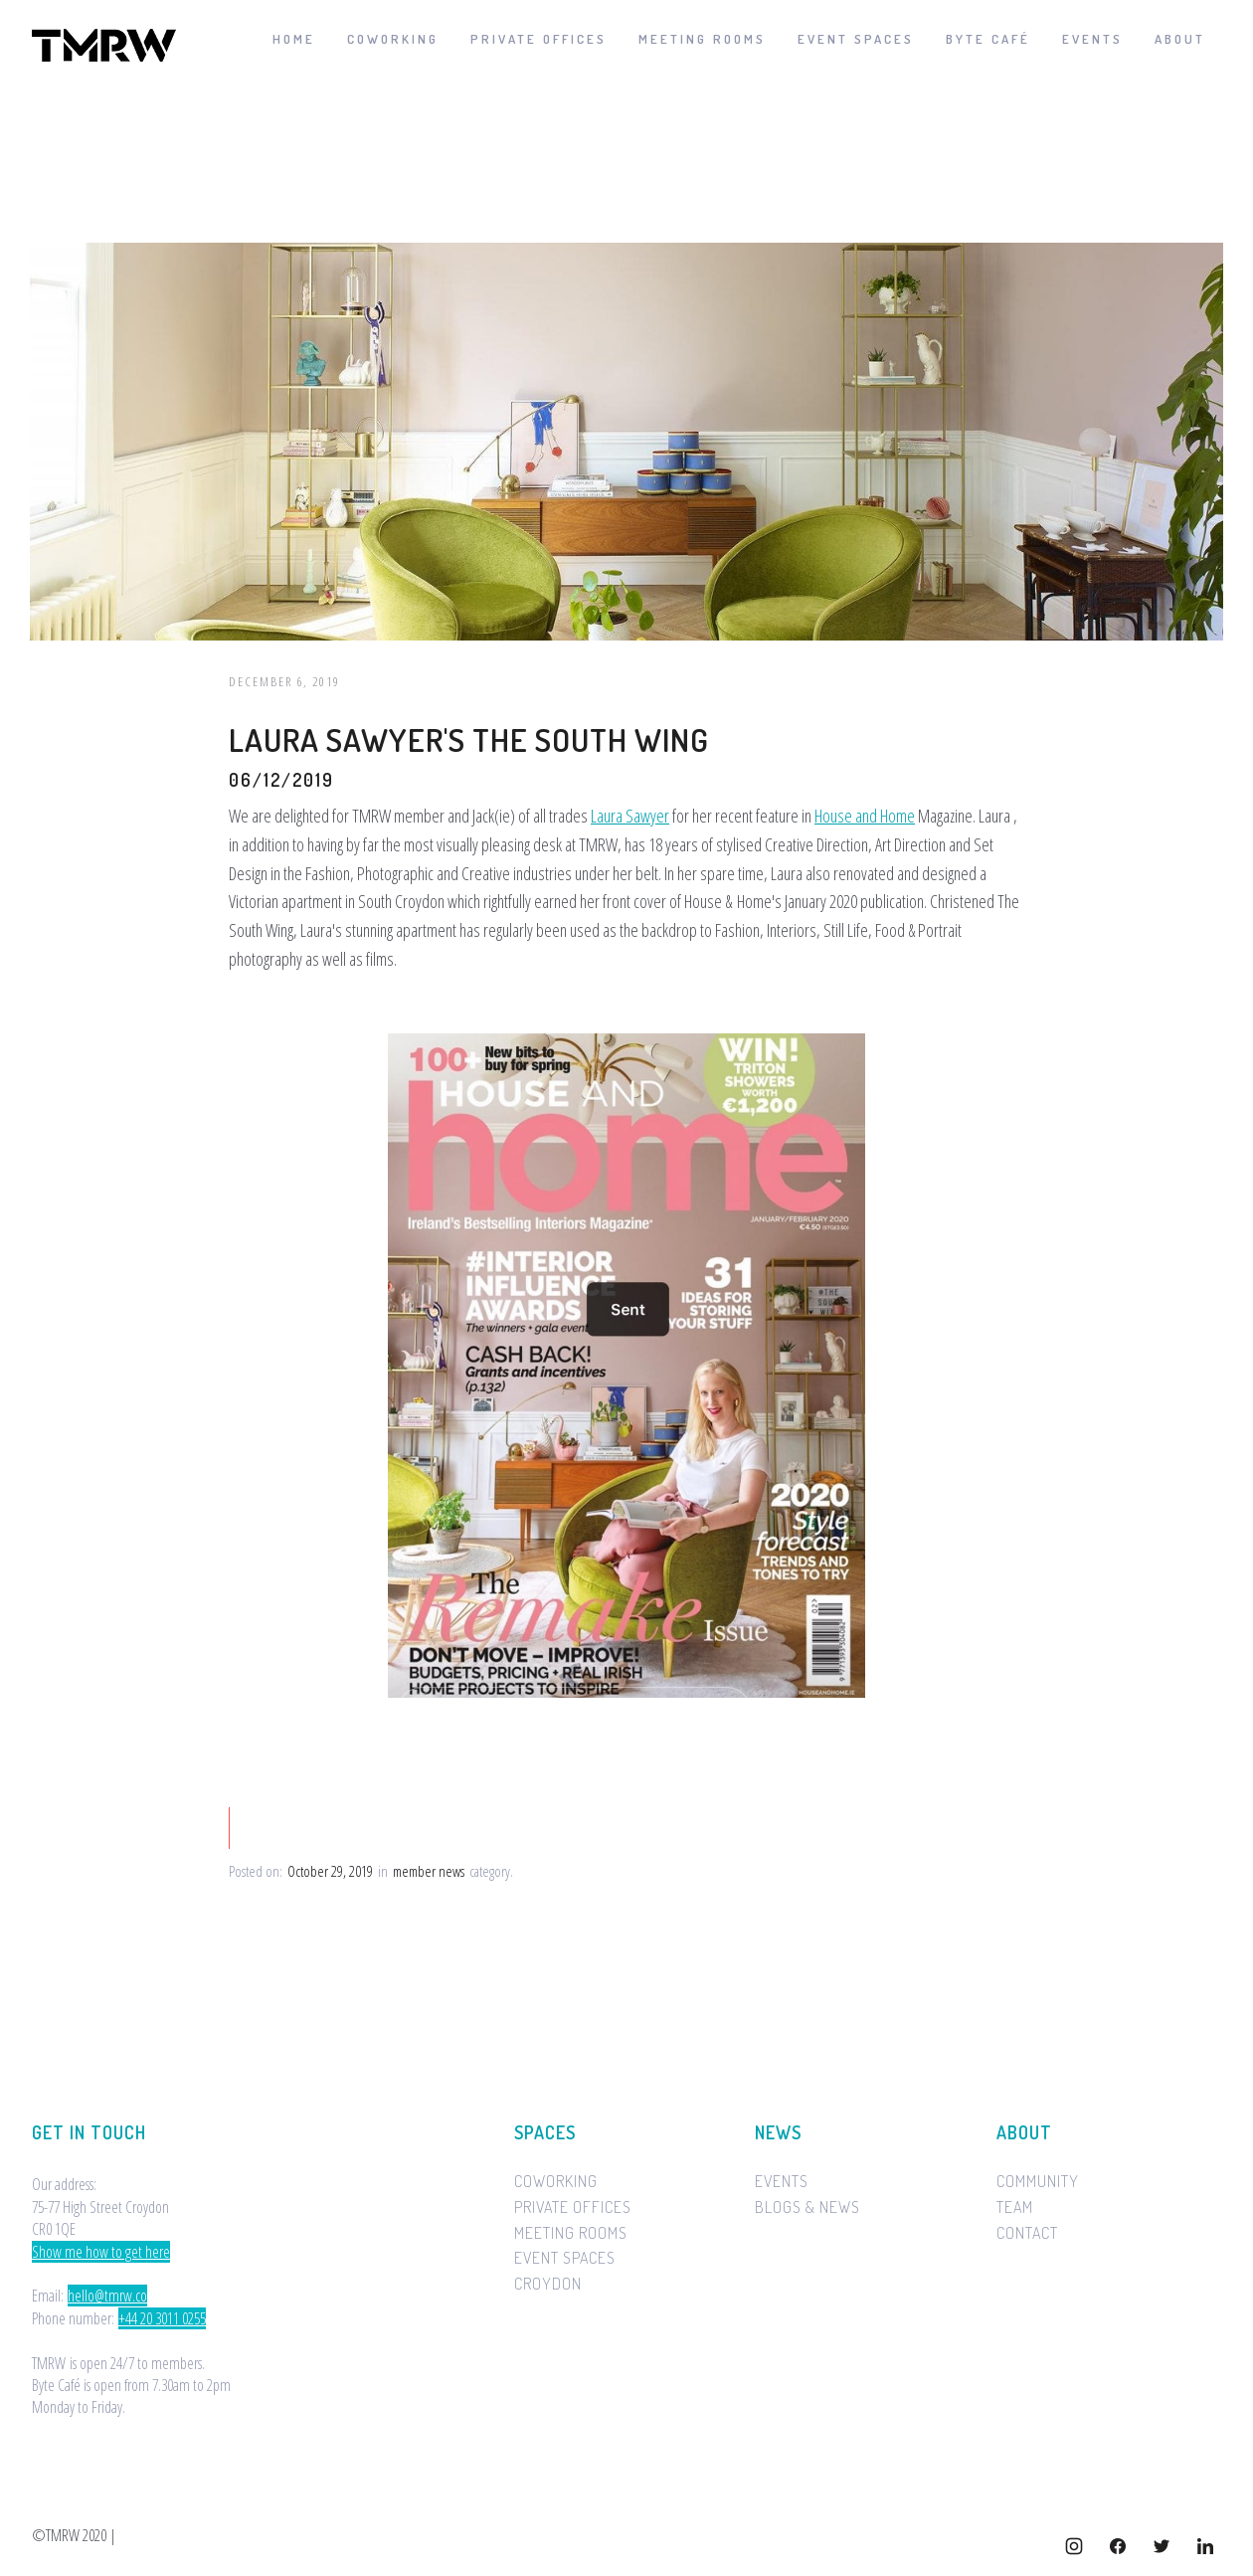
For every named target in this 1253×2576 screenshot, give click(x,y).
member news (428, 1872)
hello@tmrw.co (107, 2295)
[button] (1180, 40)
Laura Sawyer (630, 816)
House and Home (864, 816)
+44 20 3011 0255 (162, 2318)
